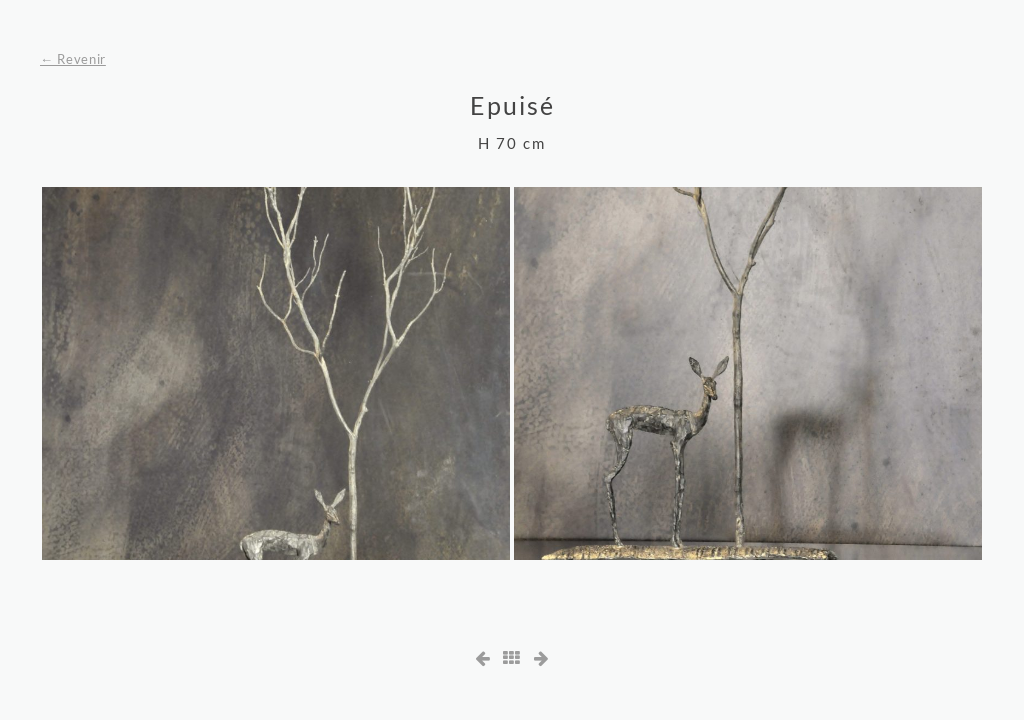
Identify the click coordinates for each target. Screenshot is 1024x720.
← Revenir (73, 59)
